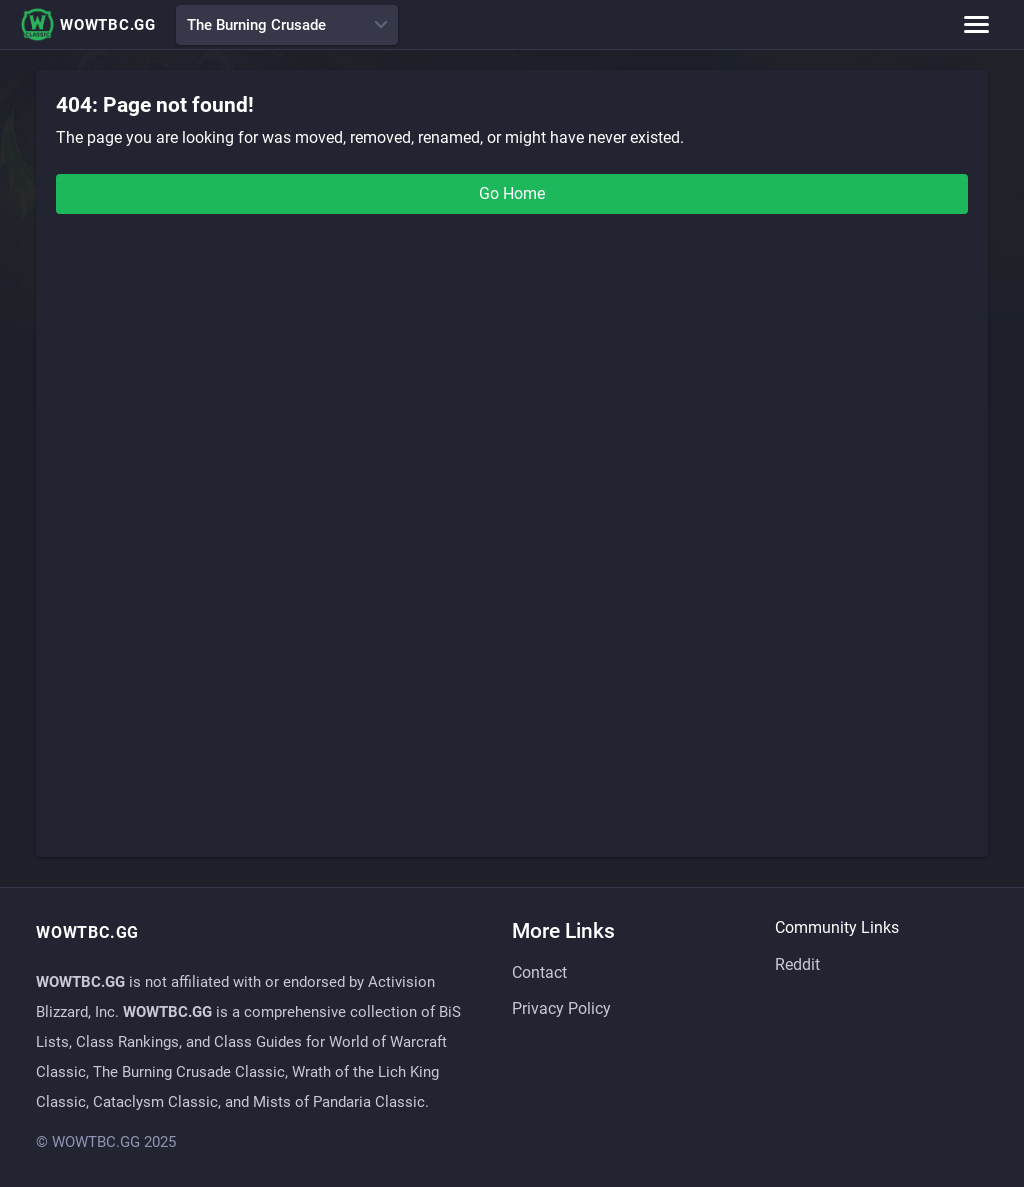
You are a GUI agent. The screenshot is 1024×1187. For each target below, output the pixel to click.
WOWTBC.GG (88, 24)
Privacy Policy (561, 1008)
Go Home (512, 193)
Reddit (797, 964)
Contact (539, 972)
